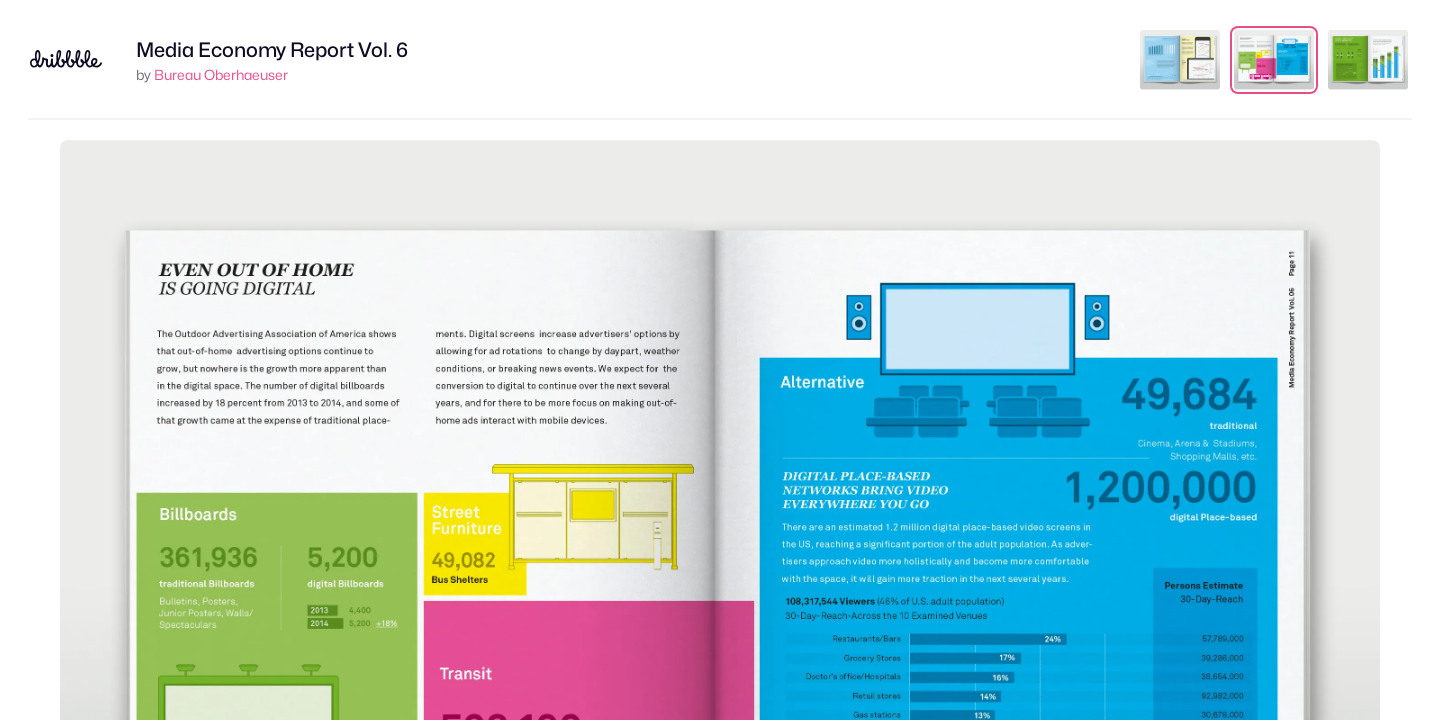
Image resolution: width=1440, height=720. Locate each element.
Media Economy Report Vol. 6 (272, 50)
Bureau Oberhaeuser (221, 74)
